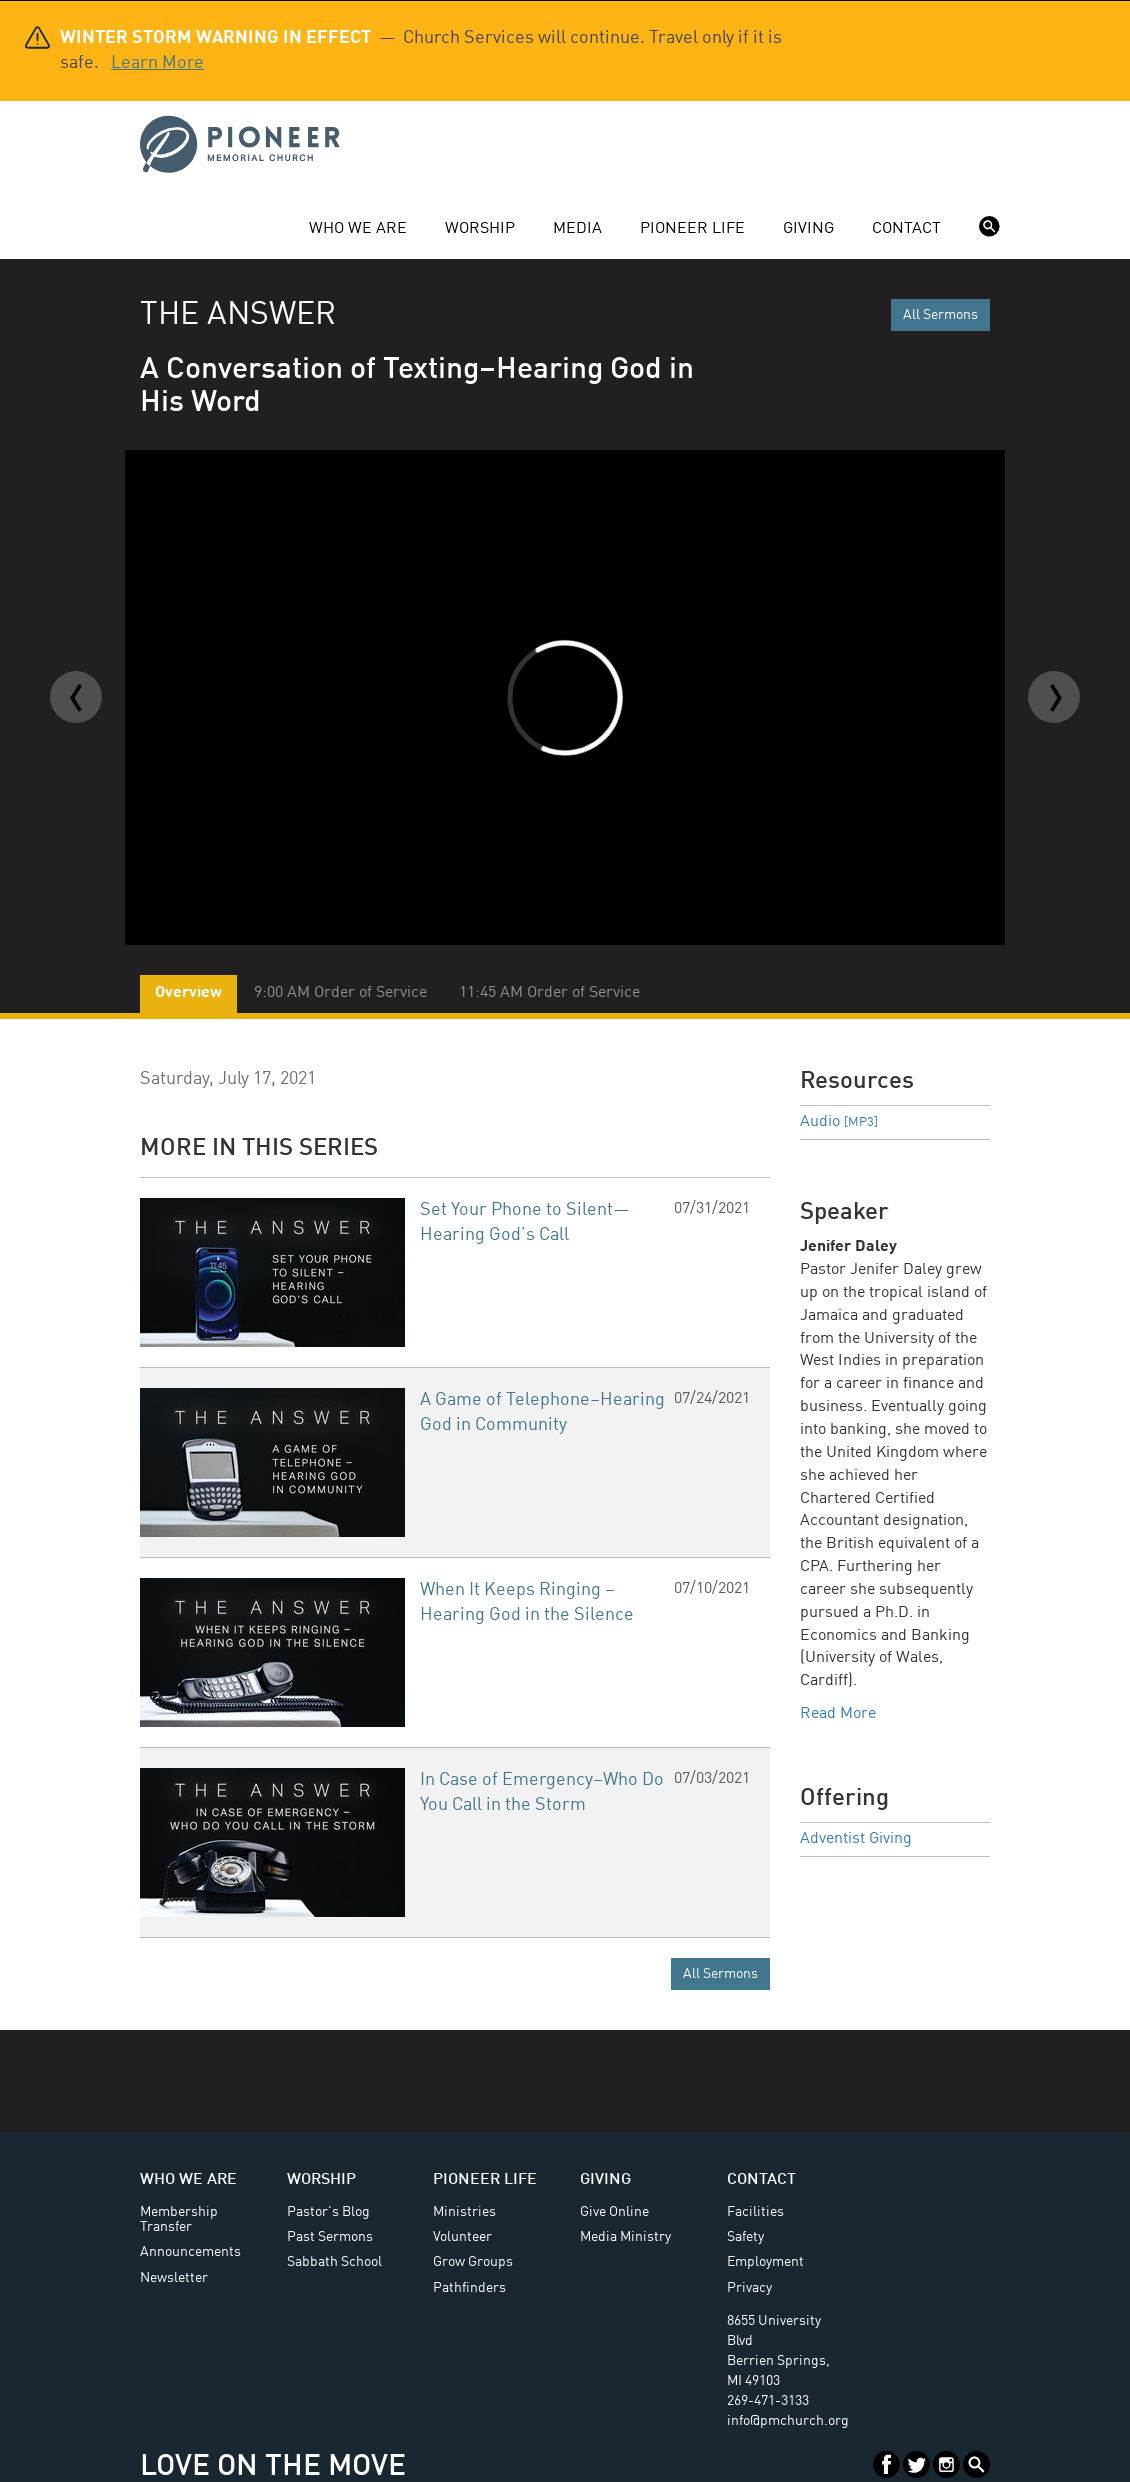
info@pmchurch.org (788, 2421)
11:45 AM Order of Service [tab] (549, 993)
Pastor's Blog (328, 2212)
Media (577, 229)
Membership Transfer (179, 2219)
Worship (480, 229)
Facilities (755, 2212)
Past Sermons (330, 2237)
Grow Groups (473, 2262)
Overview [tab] (188, 993)
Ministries (464, 2212)
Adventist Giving (856, 1839)
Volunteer (462, 2237)
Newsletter (174, 2278)
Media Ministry (625, 2237)
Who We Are (358, 229)
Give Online (614, 2212)
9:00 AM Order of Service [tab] (340, 993)
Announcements (190, 2252)
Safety (745, 2237)
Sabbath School (334, 2262)
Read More (838, 1714)
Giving (808, 229)
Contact (906, 229)
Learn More (157, 63)
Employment (765, 2262)
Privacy (749, 2288)
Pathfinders (469, 2288)
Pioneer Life (692, 229)
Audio (839, 1122)
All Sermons (940, 315)
